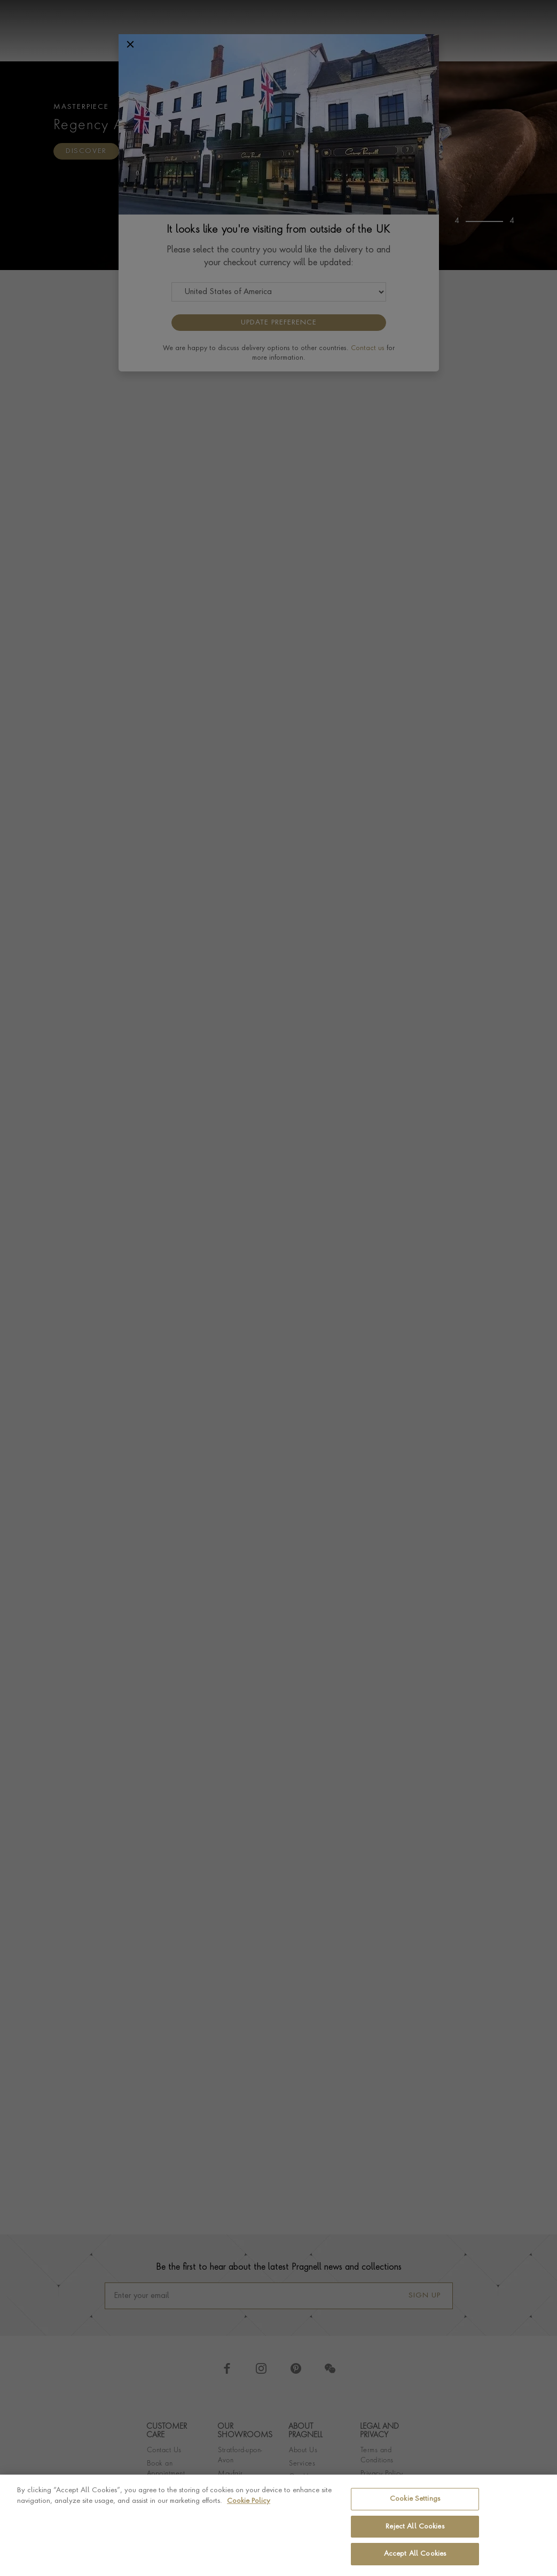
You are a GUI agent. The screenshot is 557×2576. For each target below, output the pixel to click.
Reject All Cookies (415, 2526)
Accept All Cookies (415, 2553)
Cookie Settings (415, 2498)
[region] (278, 2525)
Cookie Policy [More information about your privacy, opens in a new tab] (248, 2501)
